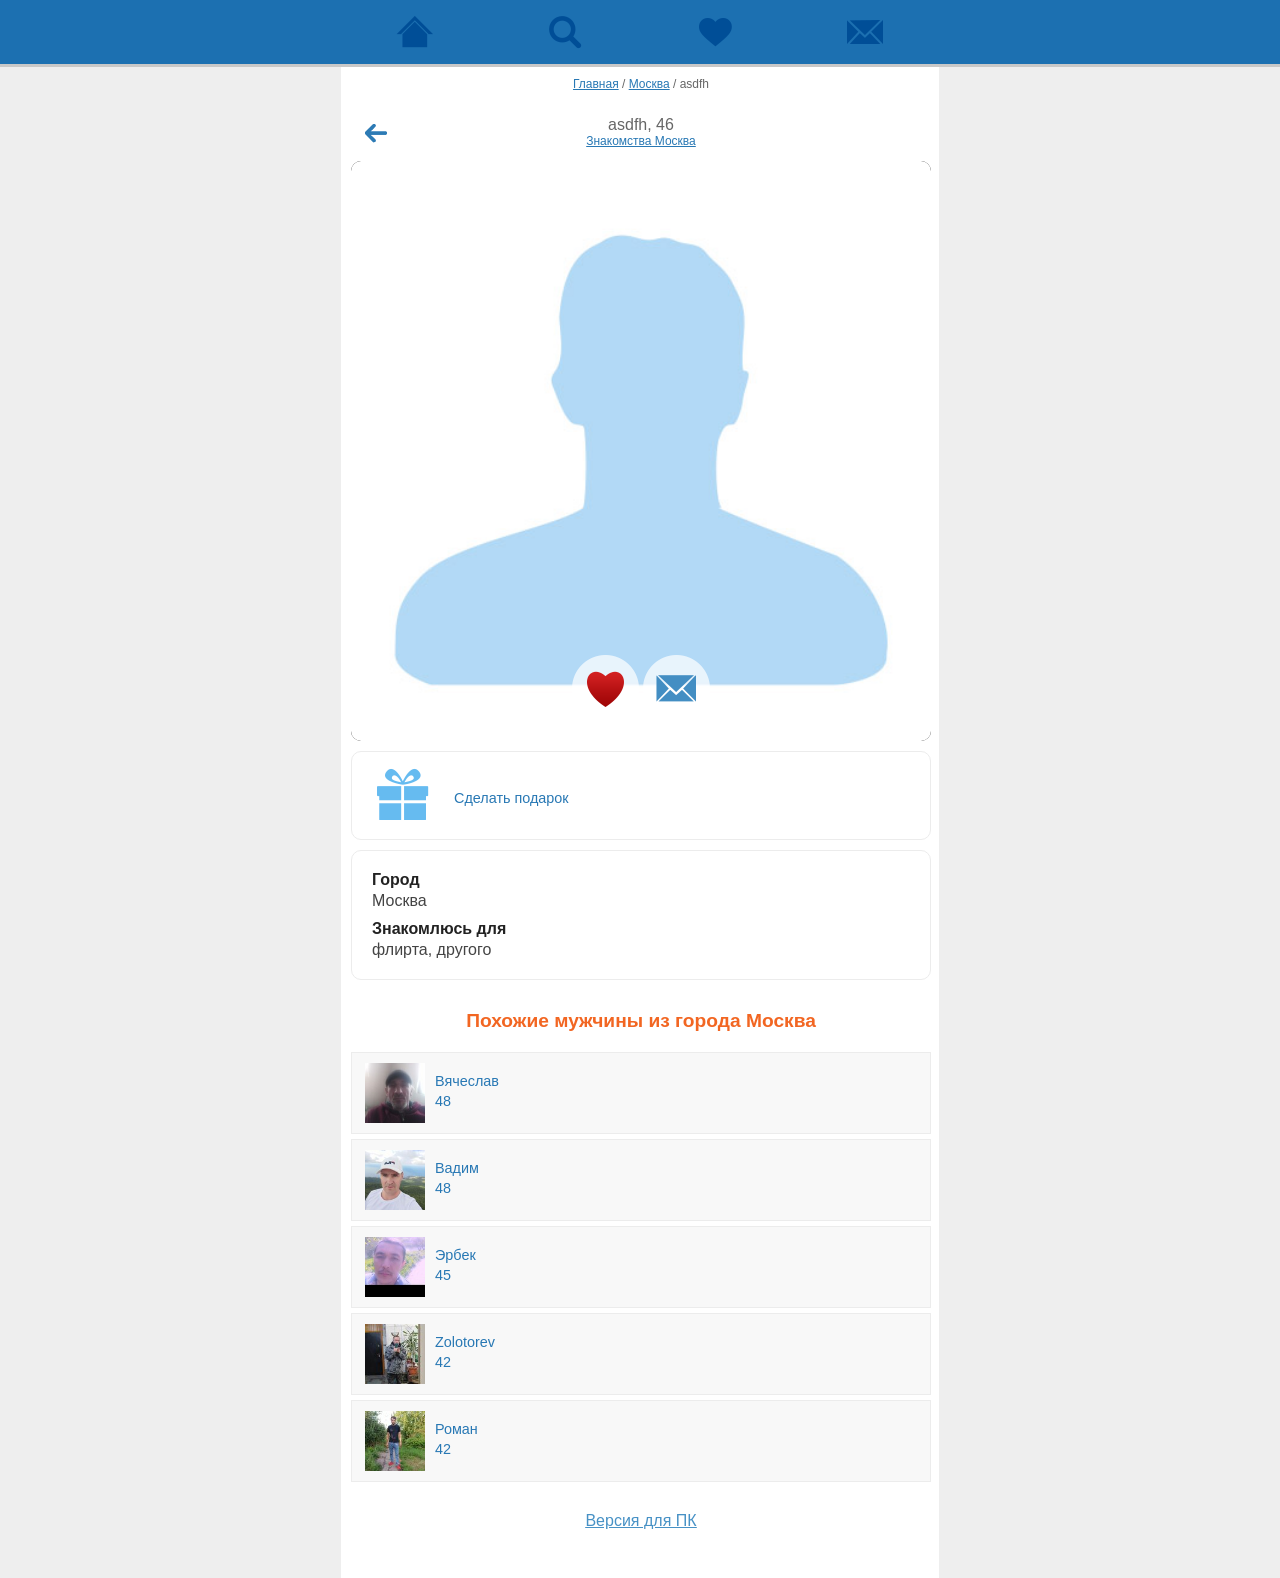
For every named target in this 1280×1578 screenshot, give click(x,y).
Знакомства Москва (641, 141)
